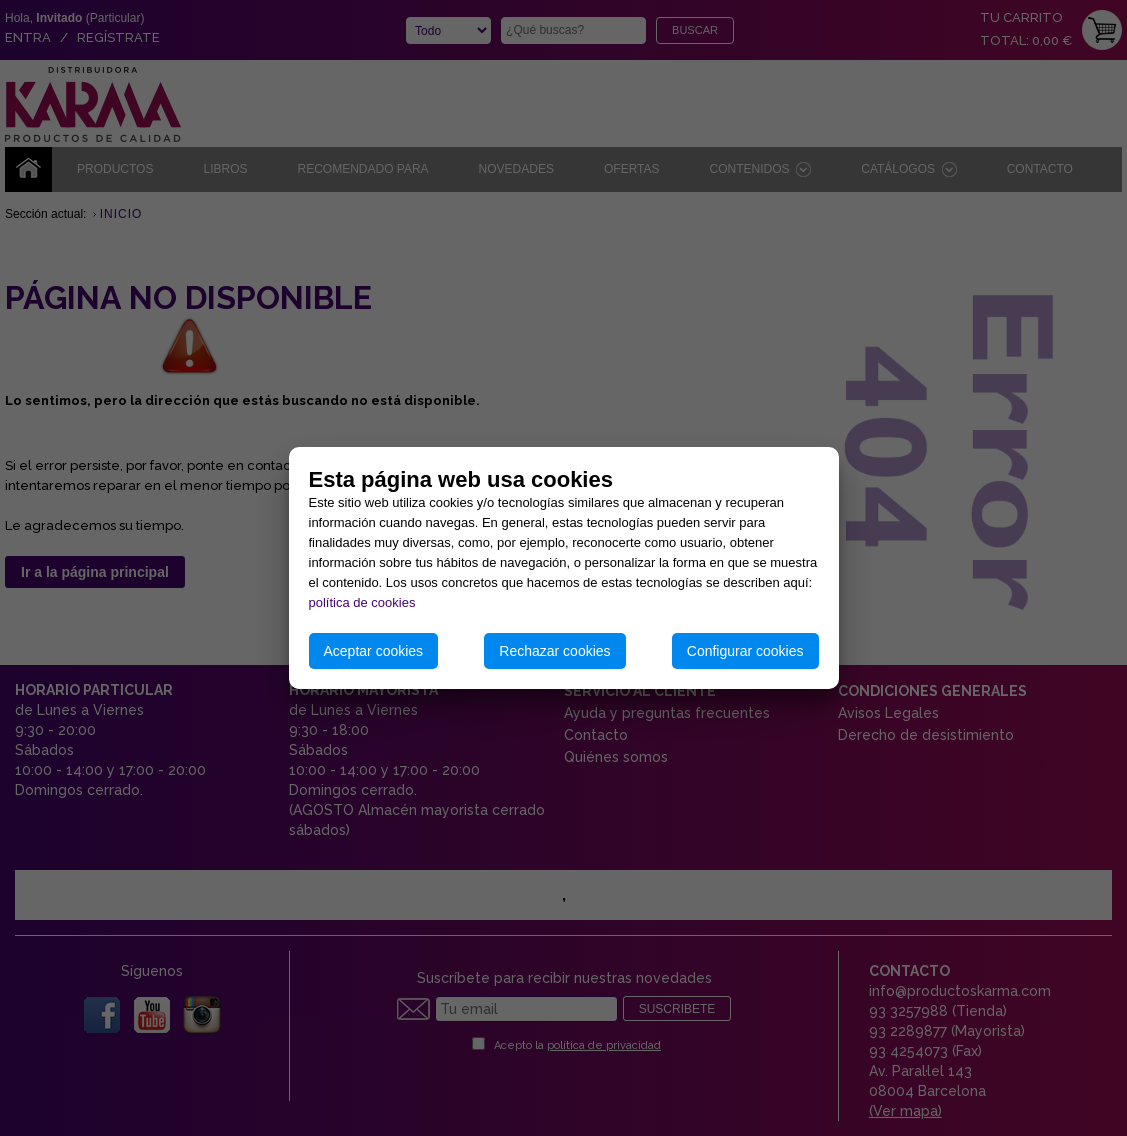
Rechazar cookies (554, 651)
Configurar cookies (745, 651)
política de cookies (362, 602)
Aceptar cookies (374, 651)
